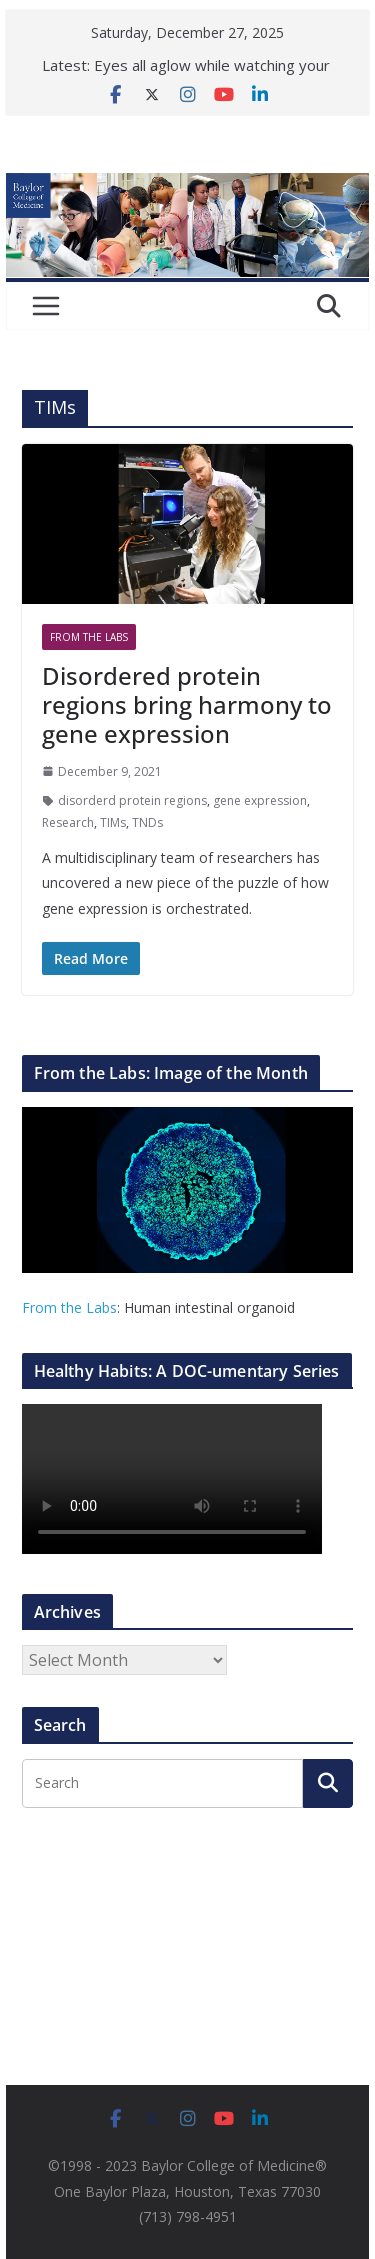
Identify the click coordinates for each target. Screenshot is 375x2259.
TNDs (147, 822)
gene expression (260, 800)
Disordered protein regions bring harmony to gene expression (187, 704)
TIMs (113, 822)
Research (68, 822)
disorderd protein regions (132, 800)
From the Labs (69, 1307)
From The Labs (89, 637)
